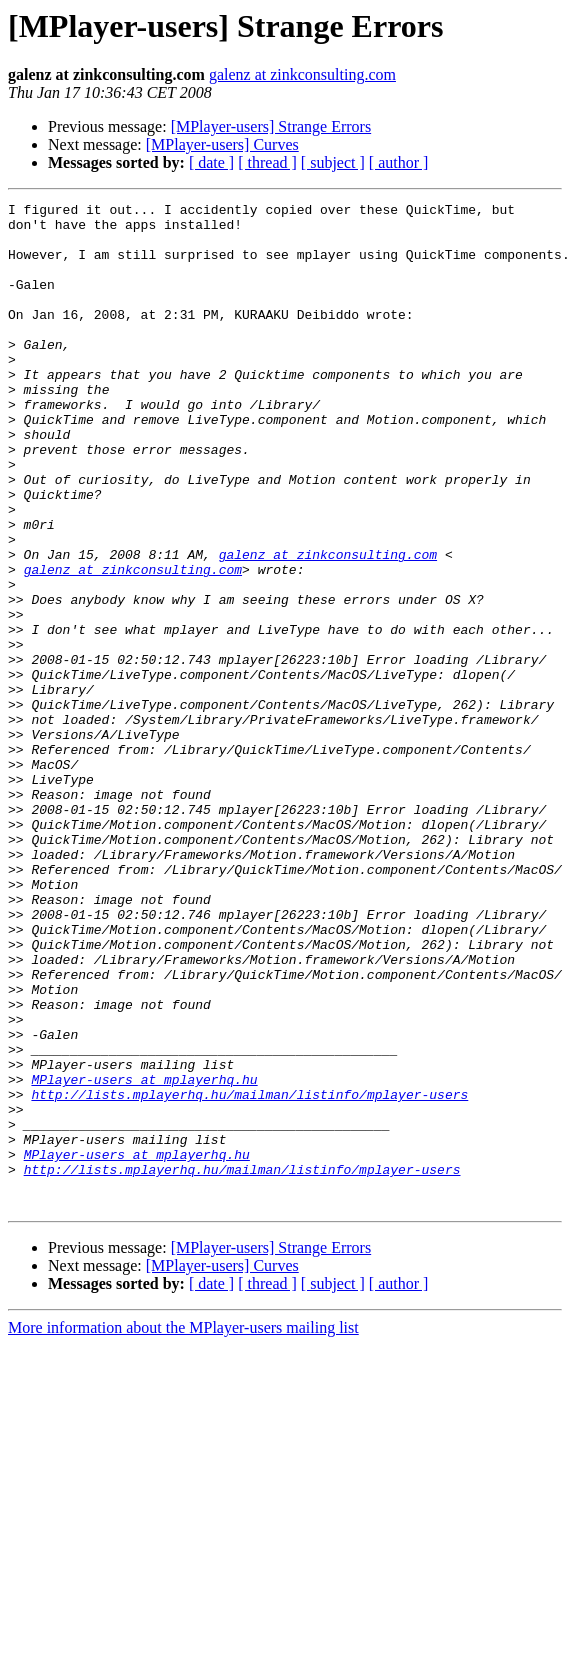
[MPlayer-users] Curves (222, 144)
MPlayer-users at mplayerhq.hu (144, 1256)
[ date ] (211, 162)
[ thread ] (267, 162)
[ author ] (399, 162)
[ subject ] (333, 162)
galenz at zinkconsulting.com (302, 74)
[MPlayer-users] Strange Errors (271, 126)
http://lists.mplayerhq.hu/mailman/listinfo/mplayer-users (249, 1274)
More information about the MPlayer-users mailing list (183, 1528)
